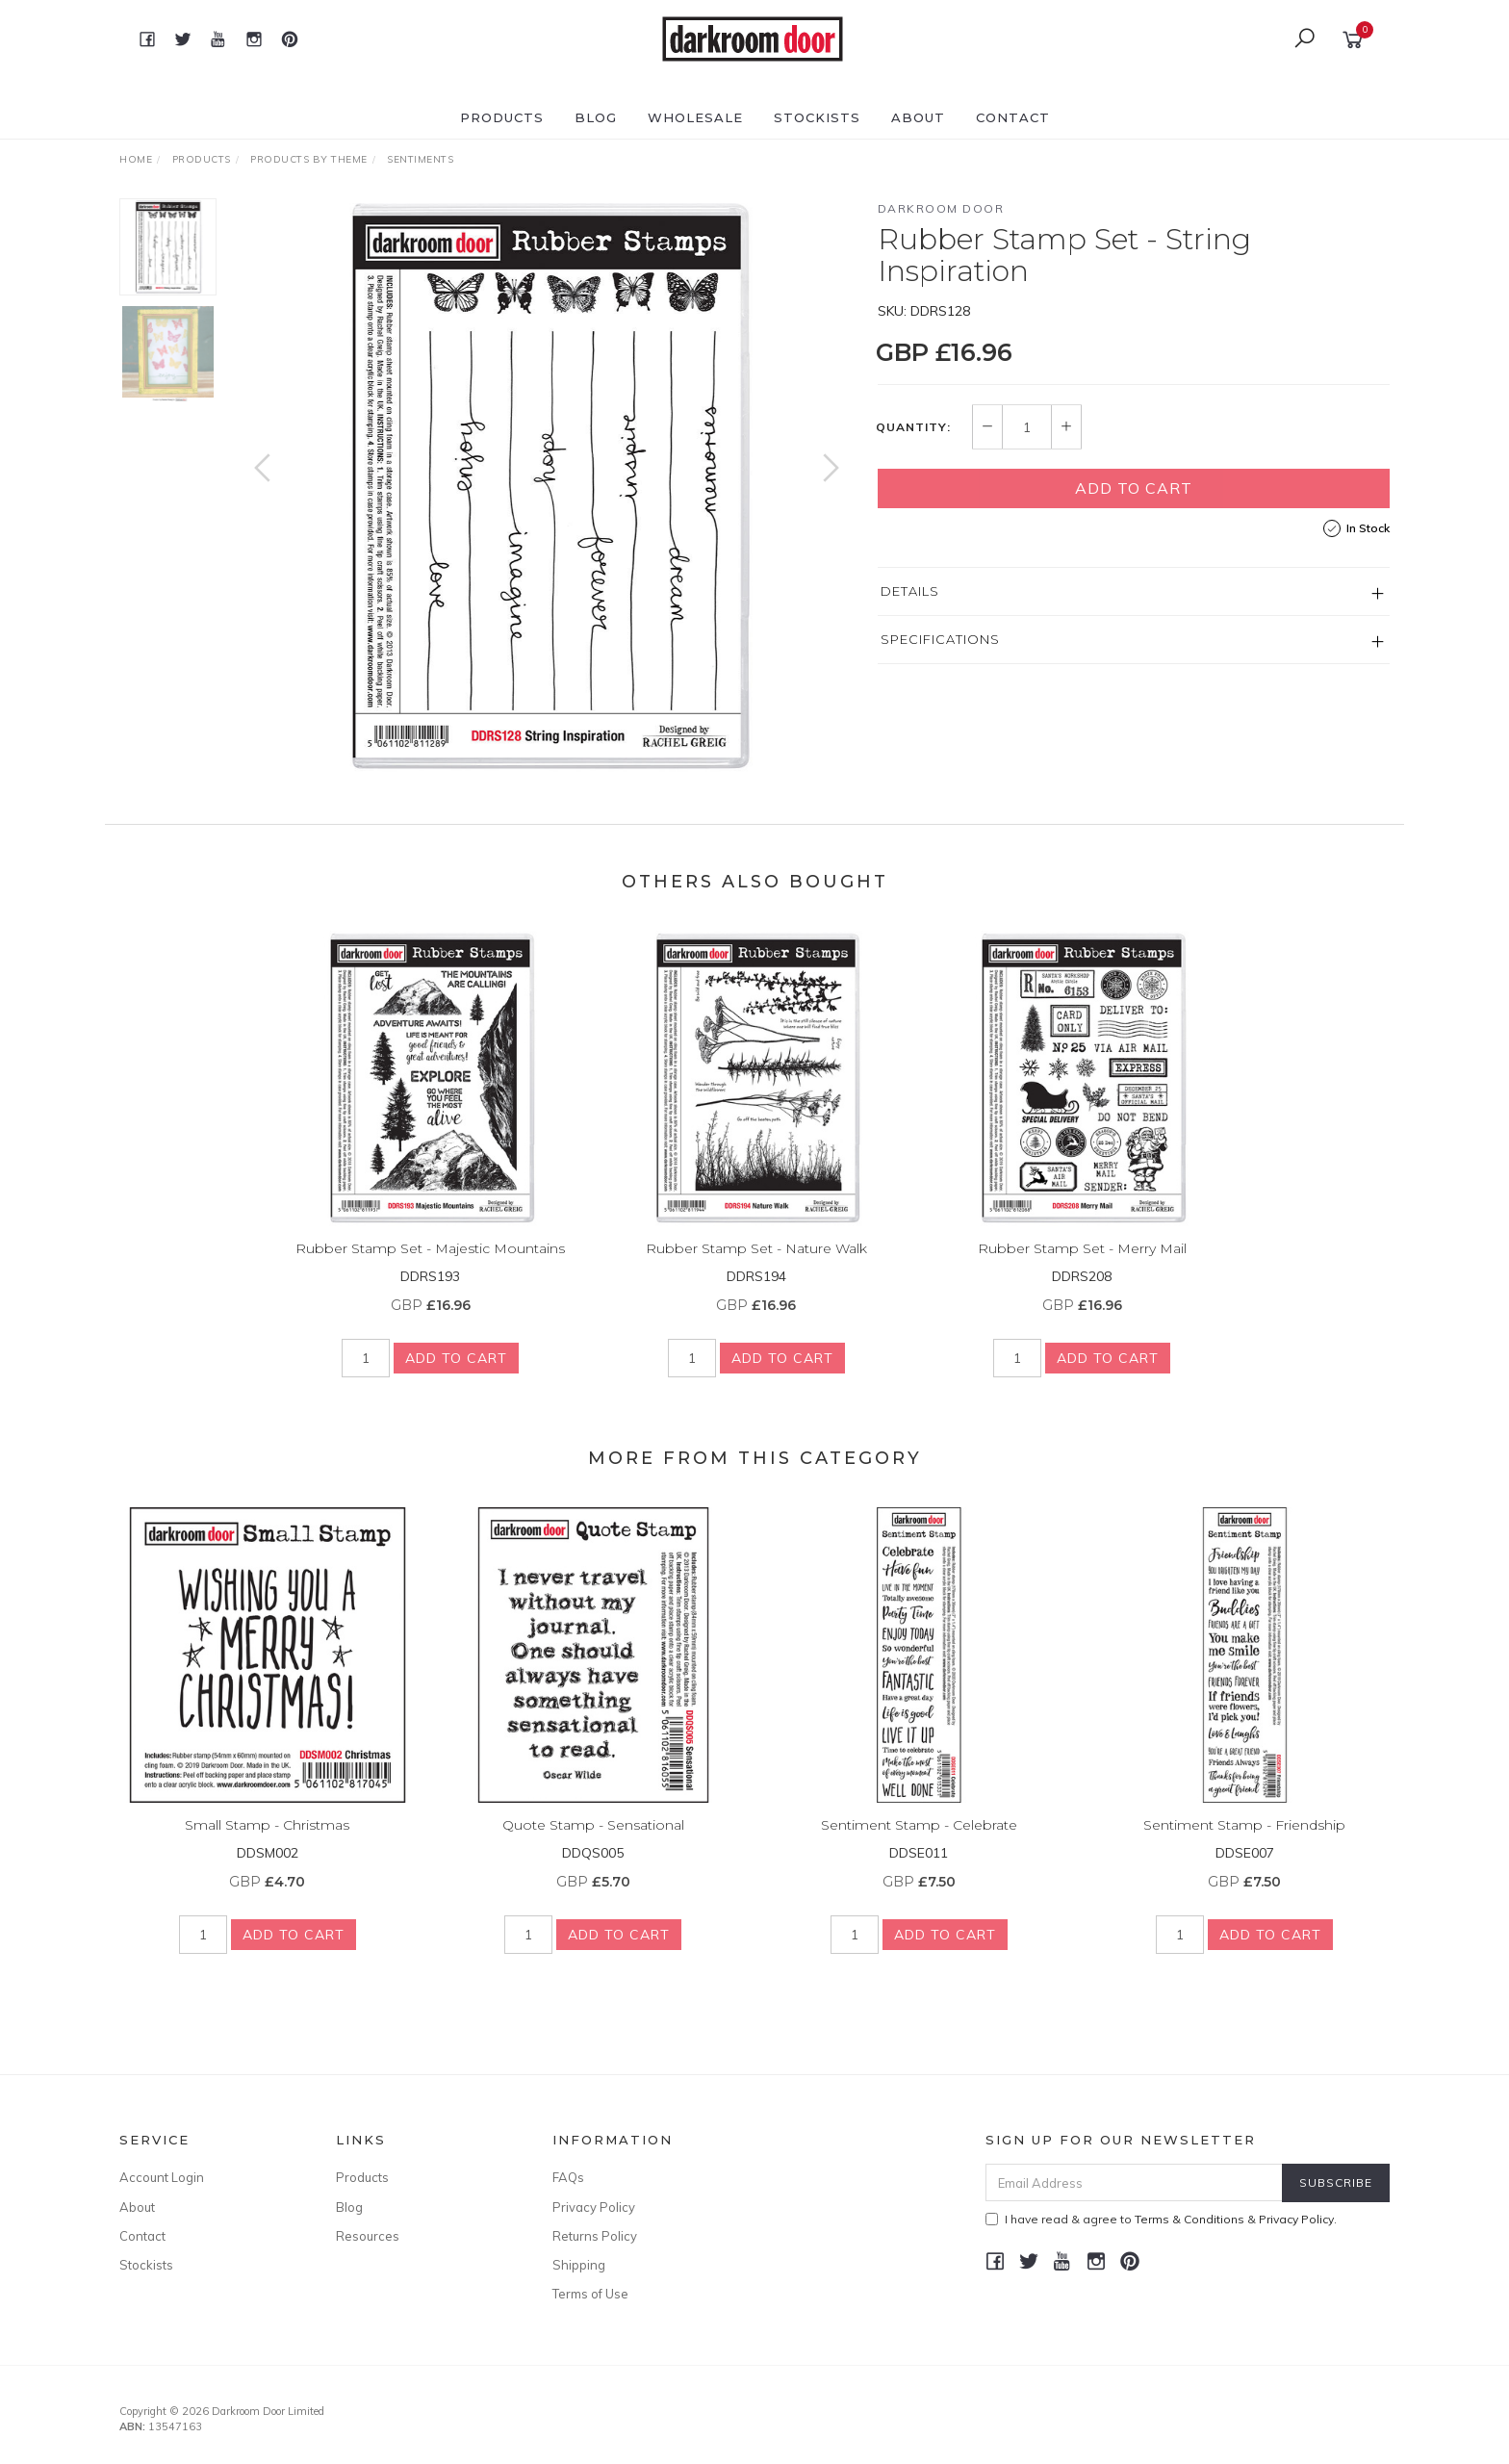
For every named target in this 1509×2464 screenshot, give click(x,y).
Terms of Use (590, 2293)
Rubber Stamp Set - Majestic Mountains (430, 1267)
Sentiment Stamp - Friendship (1244, 1844)
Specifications (940, 639)
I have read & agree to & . (1161, 2219)
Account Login (161, 2177)
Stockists (817, 117)
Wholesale (695, 117)
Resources (367, 2236)
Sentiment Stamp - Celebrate (919, 1844)
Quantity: (913, 427)
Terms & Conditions (1189, 2219)
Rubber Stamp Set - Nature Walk (756, 1267)
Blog (596, 117)
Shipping (578, 2264)
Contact (1013, 117)
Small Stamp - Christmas (267, 1844)
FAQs (568, 2177)
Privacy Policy (593, 2207)
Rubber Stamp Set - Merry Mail (1082, 1267)
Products (502, 117)
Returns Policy (594, 2236)
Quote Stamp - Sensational (593, 1844)
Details (910, 591)
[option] (546, 487)
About (918, 117)
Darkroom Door (941, 208)
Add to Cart (1133, 488)
